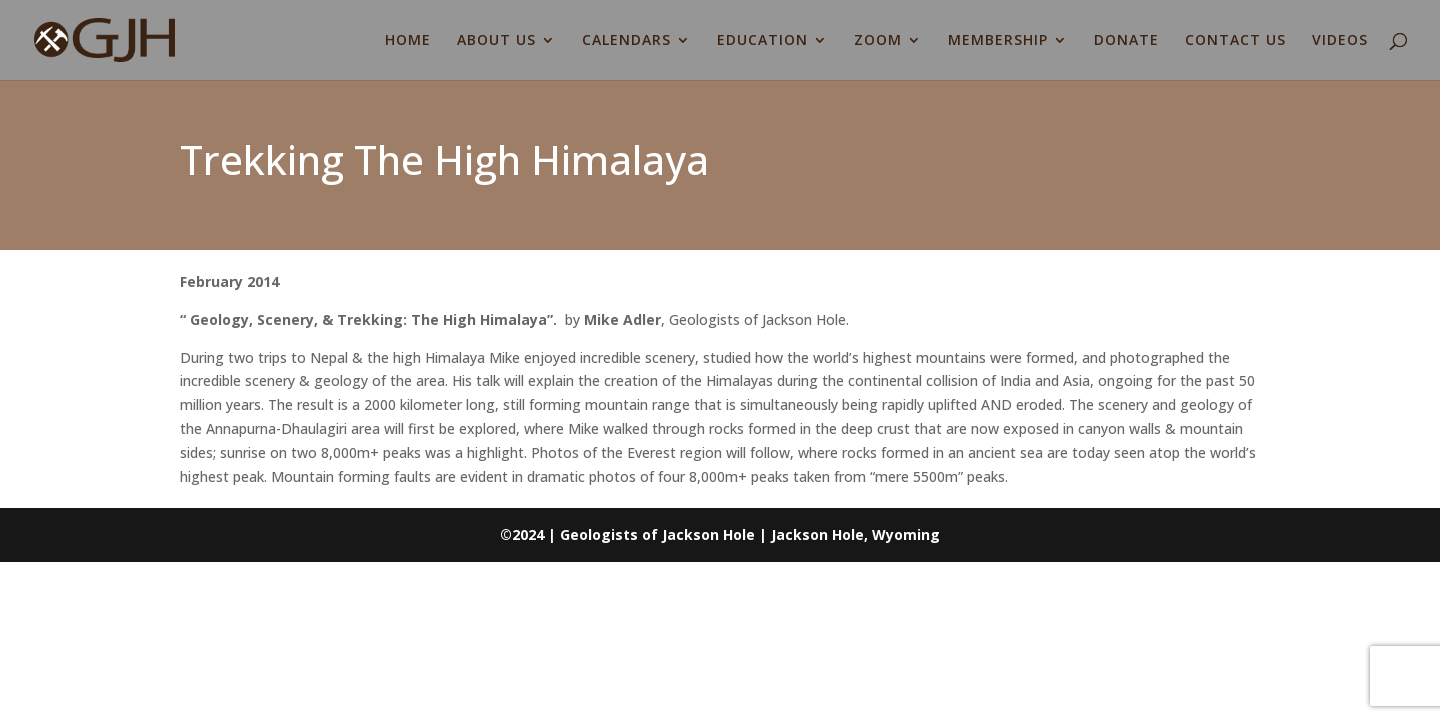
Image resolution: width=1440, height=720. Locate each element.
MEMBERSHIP (998, 41)
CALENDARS (626, 41)
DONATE (1126, 41)
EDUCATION (762, 41)
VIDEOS (1340, 41)
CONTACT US (1235, 41)
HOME (408, 41)
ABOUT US (496, 41)
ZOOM (878, 41)
